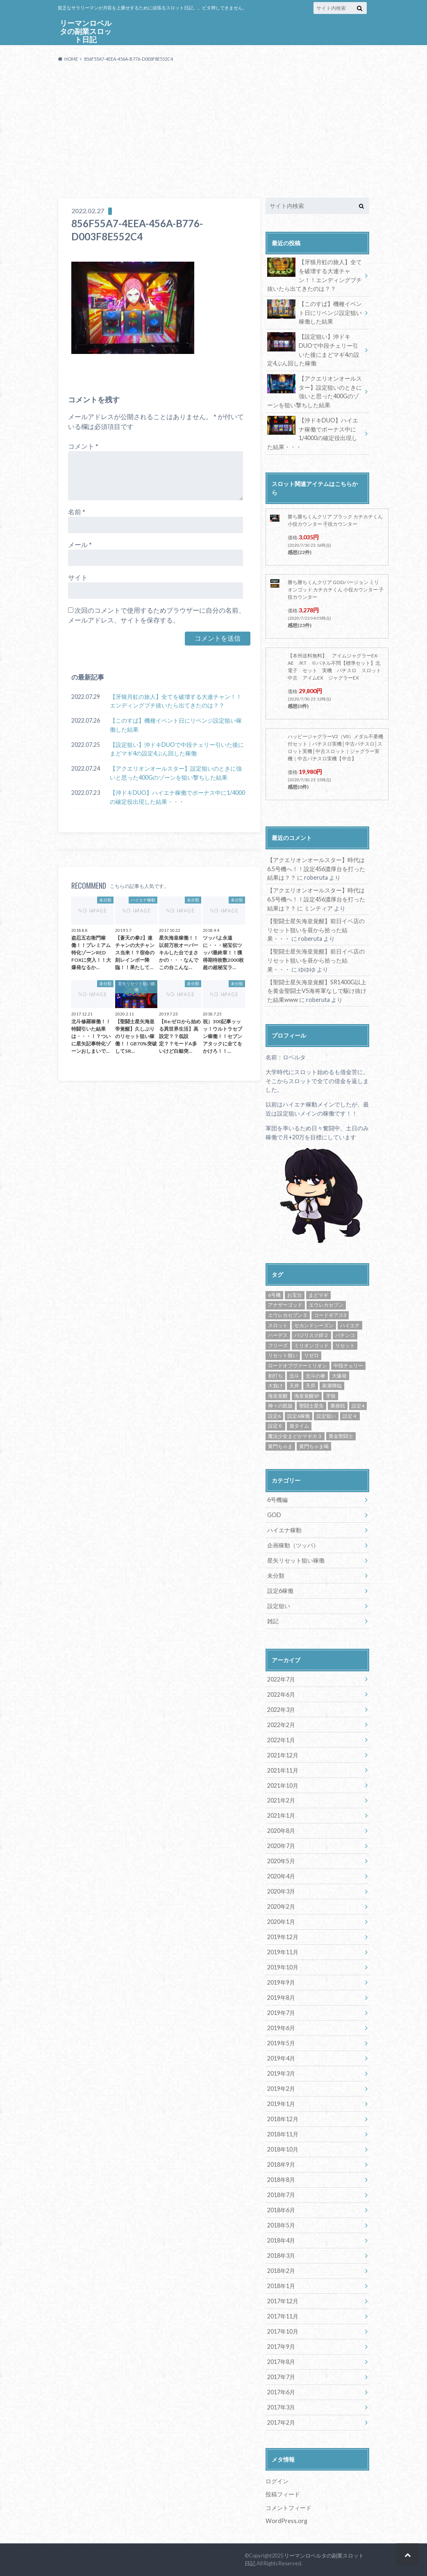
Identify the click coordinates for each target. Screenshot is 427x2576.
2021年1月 (281, 1815)
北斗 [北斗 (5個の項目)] (294, 1376)
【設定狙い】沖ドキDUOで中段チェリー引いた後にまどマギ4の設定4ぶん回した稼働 (177, 749)
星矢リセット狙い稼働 (296, 1560)
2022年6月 (281, 1694)
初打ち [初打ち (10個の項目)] (275, 1376)
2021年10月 (282, 1785)
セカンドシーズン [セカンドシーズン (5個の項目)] (314, 1325)
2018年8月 (281, 2179)
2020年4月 (281, 1876)
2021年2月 (281, 1800)
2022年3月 (281, 1709)
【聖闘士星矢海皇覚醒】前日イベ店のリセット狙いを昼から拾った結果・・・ (316, 929)
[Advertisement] (213, 130)
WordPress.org (286, 2520)
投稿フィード (283, 2494)
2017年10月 (282, 2331)
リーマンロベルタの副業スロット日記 (85, 31)
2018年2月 (281, 2270)
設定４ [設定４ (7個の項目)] (350, 1416)
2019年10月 (282, 1967)
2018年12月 (282, 2118)
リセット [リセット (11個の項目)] (345, 1345)
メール (80, 544)
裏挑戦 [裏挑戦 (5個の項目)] (337, 1406)
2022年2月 (281, 1724)
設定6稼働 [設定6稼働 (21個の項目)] (298, 1416)
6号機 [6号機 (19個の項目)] (274, 1295)
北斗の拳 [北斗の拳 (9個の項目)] (315, 1376)
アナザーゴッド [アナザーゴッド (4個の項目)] (285, 1305)
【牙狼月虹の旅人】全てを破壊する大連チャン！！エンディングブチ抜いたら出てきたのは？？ (176, 701)
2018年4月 (281, 2240)
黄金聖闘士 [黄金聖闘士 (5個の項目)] (341, 1436)
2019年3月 (281, 2073)
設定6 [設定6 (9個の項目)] (274, 1416)
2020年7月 (281, 1845)
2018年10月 (282, 2149)
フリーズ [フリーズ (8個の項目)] (278, 1345)
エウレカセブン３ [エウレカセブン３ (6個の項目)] (287, 1315)
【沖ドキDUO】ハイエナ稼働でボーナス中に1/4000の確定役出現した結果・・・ (177, 797)
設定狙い (278, 1605)
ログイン (277, 2481)
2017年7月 (281, 2376)
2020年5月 (281, 1860)
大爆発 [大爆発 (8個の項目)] (339, 1376)
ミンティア (318, 908)
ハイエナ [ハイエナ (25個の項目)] (350, 1325)
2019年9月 (281, 1982)
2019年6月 (281, 2027)
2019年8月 (281, 1997)
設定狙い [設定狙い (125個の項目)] (326, 1416)
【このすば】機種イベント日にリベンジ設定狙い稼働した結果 (176, 725)
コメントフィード (288, 2507)
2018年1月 (281, 2285)
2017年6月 (281, 2392)
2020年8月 (281, 1830)
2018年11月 (282, 2134)
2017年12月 (282, 2301)
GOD (274, 1514)
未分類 (275, 1575)
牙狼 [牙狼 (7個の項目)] (331, 1396)
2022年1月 (281, 1739)
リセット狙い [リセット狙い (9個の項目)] (283, 1355)
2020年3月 (281, 1891)
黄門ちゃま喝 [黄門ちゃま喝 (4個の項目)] (314, 1446)
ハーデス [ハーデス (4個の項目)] (278, 1335)
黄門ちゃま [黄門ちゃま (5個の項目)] (280, 1446)
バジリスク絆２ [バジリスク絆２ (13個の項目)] (311, 1335)
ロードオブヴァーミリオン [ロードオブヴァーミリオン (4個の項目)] (297, 1365)
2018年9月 (281, 2164)
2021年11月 (282, 1770)
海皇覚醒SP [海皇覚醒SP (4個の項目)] (306, 1396)
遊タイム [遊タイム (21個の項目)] (299, 1426)
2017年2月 (281, 2422)
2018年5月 (281, 2225)
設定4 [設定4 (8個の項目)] (358, 1406)
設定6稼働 (280, 1590)
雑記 (273, 1621)
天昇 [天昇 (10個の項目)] (311, 1386)
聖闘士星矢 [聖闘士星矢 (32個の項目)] (311, 1406)
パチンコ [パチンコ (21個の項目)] (345, 1335)
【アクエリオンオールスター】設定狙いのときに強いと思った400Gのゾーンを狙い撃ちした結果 (176, 773)
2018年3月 (281, 2255)
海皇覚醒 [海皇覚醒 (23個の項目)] (278, 1396)
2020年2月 (281, 1906)
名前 (76, 512)
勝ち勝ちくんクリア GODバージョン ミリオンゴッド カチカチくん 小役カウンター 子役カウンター (336, 589)
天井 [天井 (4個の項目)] (294, 1386)
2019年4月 (281, 2058)
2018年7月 (281, 2194)
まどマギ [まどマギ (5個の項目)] (318, 1295)
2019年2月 (281, 2088)
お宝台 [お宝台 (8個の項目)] (294, 1295)
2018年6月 (281, 2209)
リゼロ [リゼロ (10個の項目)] (311, 1355)
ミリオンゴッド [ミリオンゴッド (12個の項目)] (311, 1345)
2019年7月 (281, 2012)
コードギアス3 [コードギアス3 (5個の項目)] (330, 1315)
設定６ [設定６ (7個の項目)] (275, 1426)
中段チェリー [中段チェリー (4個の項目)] (348, 1365)
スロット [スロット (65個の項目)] (278, 1325)
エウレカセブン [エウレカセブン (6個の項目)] (326, 1305)
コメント (83, 446)
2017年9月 (281, 2346)
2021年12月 (282, 1755)
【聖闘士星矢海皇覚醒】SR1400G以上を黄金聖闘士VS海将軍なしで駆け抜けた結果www (316, 991)
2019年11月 (282, 1952)
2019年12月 (282, 1936)
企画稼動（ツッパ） (293, 1545)
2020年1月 (281, 1921)
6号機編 (277, 1499)
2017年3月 (281, 2407)
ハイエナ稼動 (284, 1529)
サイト (78, 577)
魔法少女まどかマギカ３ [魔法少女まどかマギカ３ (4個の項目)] (295, 1436)
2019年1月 (281, 2103)
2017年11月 (282, 2316)
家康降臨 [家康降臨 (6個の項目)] (332, 1386)
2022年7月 (281, 1679)
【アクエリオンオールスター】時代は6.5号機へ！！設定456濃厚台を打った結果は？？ (316, 868)
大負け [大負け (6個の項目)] (275, 1386)
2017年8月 (281, 2361)
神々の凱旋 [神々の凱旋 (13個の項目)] (280, 1406)
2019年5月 (281, 2043)
